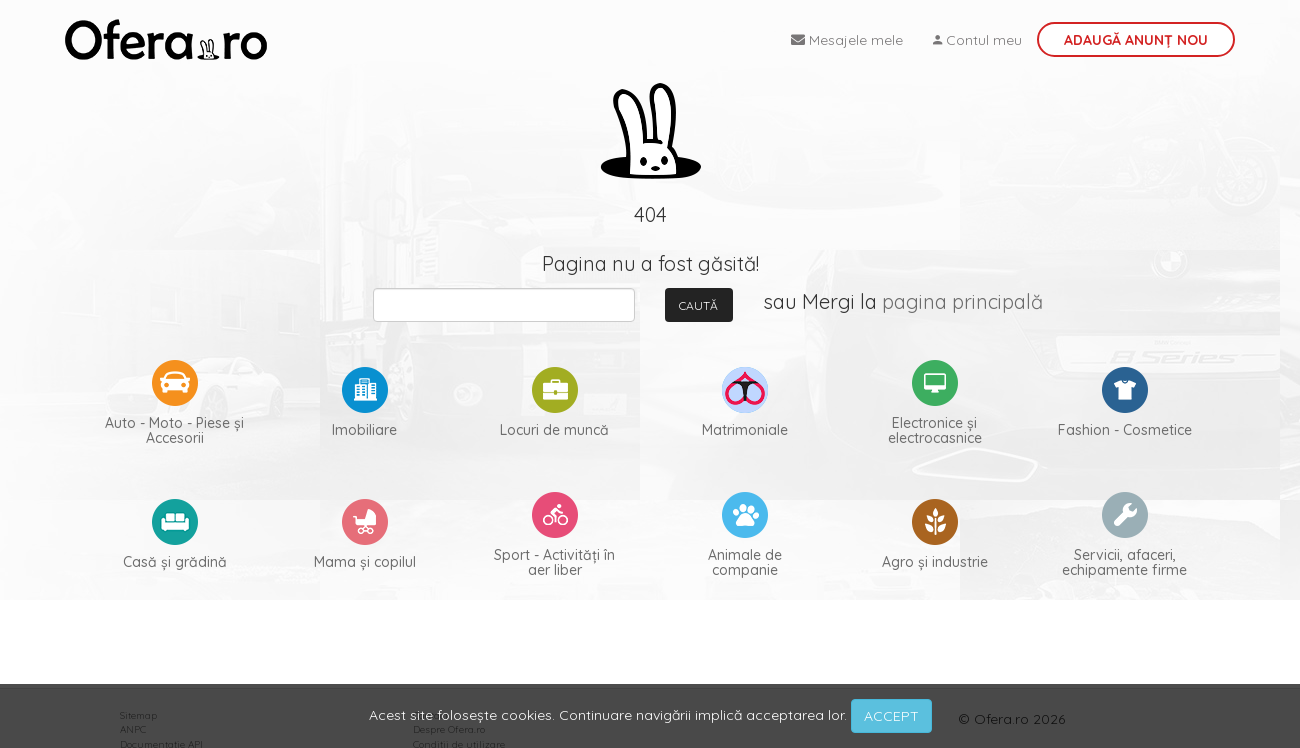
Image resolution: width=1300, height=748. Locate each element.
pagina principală (962, 301)
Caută (698, 305)
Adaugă (1136, 40)
